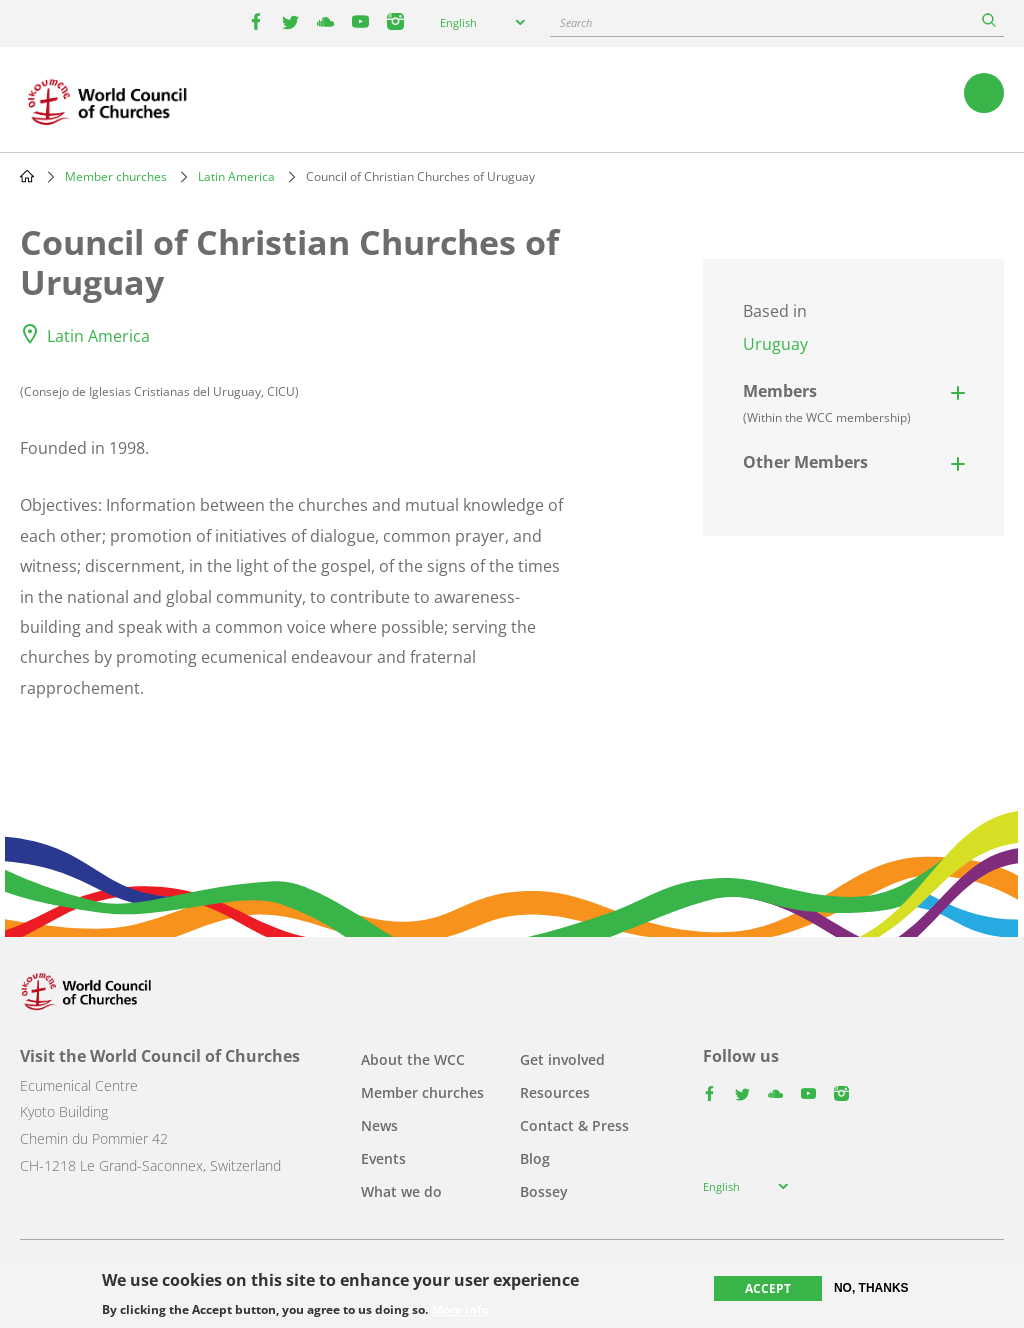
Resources (555, 1092)
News (379, 1125)
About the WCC (413, 1059)
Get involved (562, 1059)
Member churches (116, 176)
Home (27, 176)
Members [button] (827, 403)
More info (460, 1310)
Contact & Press (574, 1125)
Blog (535, 1158)
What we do (401, 1191)
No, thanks (871, 1288)
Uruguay (775, 344)
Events (383, 1158)
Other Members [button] (805, 462)
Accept (768, 1288)
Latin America (236, 176)
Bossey (544, 1191)
